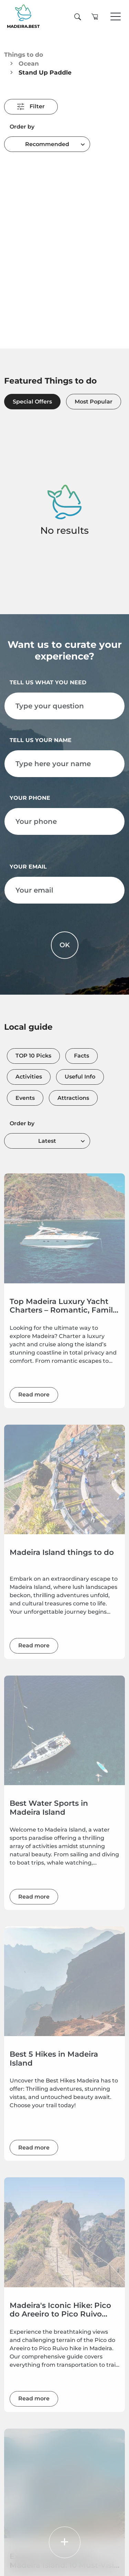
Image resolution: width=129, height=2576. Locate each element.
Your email (28, 866)
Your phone (30, 798)
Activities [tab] (28, 1076)
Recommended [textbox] (47, 144)
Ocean (29, 63)
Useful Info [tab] (80, 1076)
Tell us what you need (48, 682)
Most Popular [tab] (93, 401)
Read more (34, 1394)
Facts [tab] (81, 1055)
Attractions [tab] (73, 1098)
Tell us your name (41, 740)
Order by (22, 126)
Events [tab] (25, 1098)
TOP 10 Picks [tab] (33, 1055)
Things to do (23, 54)
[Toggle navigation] (115, 16)
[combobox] (47, 144)
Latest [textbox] (47, 1141)
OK (65, 945)
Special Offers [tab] (32, 401)
